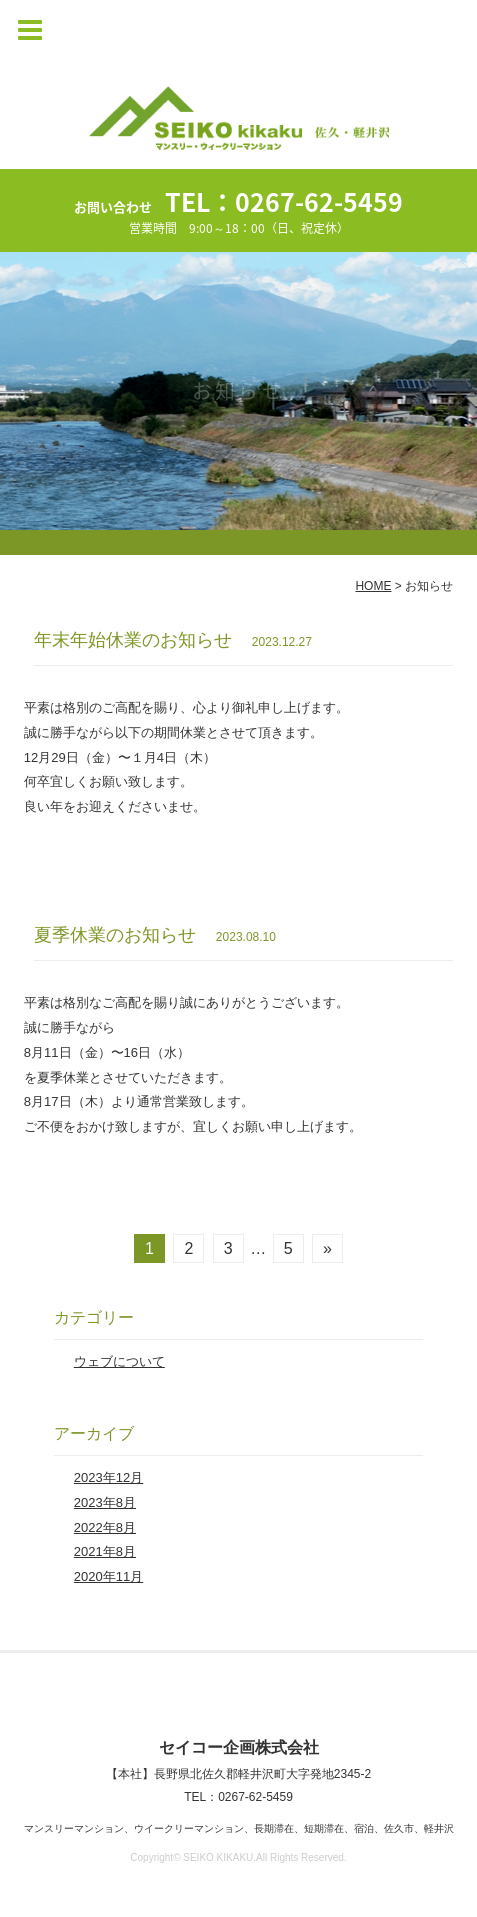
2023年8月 (105, 1502)
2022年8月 (105, 1527)
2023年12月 (108, 1477)
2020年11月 (108, 1576)
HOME (373, 586)
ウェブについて (119, 1361)
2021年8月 (105, 1551)
